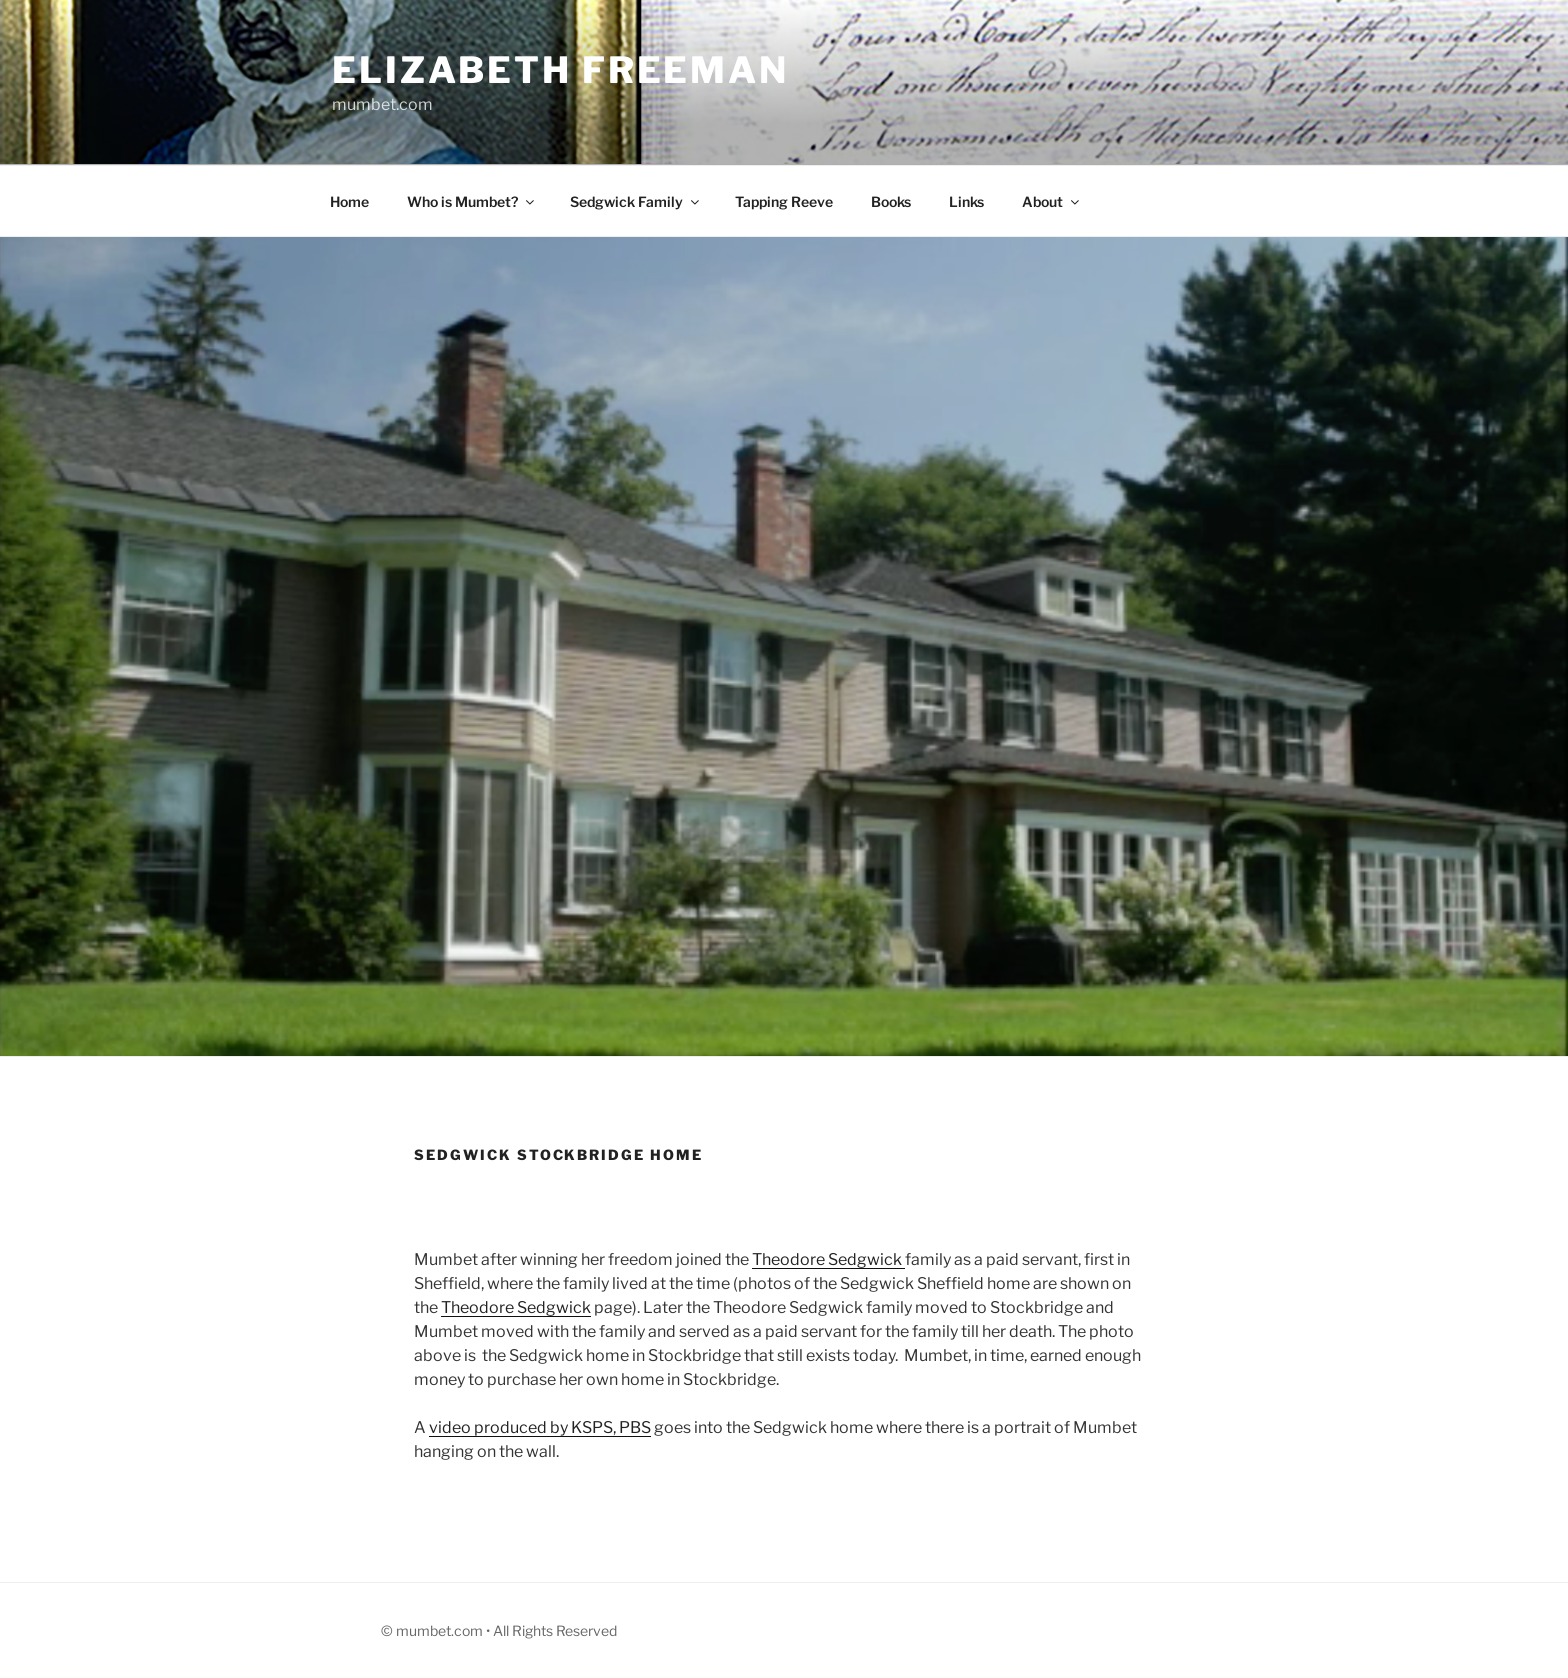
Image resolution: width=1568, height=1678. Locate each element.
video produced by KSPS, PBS (540, 1427)
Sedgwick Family (636, 201)
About (1052, 201)
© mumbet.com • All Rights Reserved (499, 1630)
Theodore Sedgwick (828, 1259)
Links (966, 201)
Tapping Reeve (784, 201)
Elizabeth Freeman (560, 70)
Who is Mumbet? (472, 201)
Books (891, 201)
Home (349, 201)
